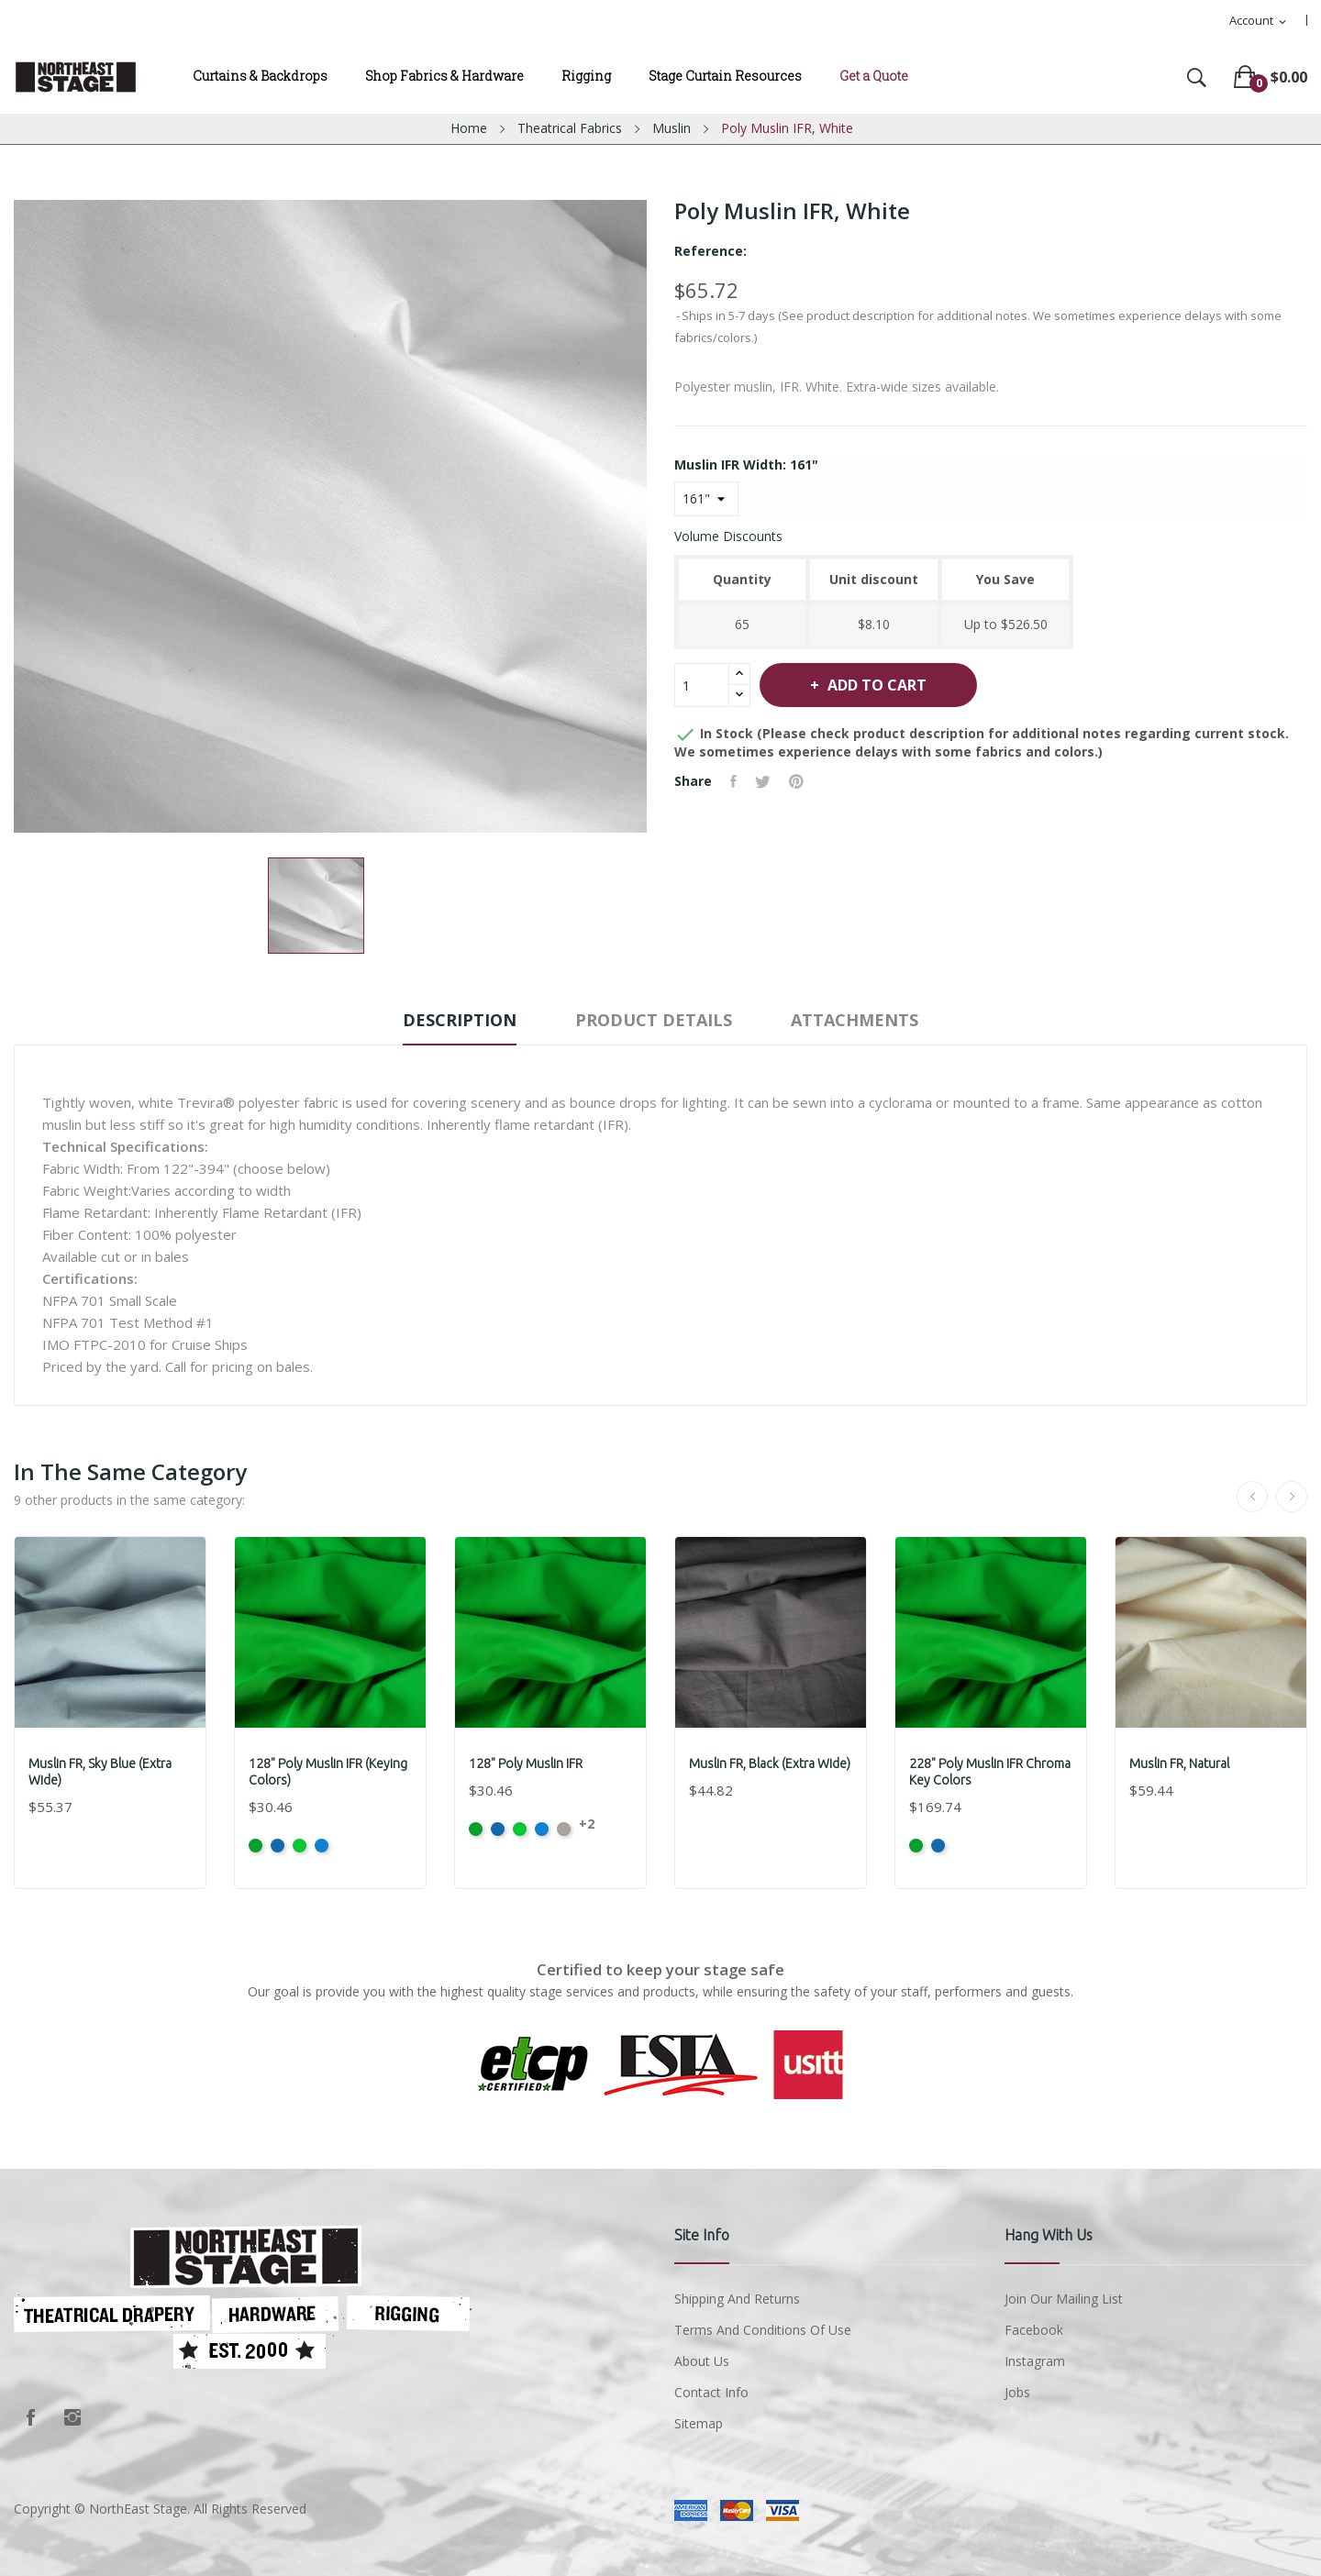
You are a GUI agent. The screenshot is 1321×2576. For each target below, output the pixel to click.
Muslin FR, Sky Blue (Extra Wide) (100, 1771)
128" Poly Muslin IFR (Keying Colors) (328, 1771)
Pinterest (796, 781)
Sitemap (698, 2423)
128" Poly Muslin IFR (526, 1763)
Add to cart (875, 685)
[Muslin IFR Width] (706, 498)
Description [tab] (459, 1020)
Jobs (1017, 2392)
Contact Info (711, 2392)
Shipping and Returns (737, 2298)
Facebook (30, 2417)
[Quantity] (701, 685)
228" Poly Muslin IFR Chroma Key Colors (990, 1771)
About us (701, 2361)
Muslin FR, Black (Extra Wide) (769, 1763)
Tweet (763, 781)
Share (733, 781)
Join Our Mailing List (1064, 2298)
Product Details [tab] (653, 1020)
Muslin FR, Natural (1179, 1763)
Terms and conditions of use (762, 2329)
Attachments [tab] (854, 1020)
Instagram (72, 2417)
